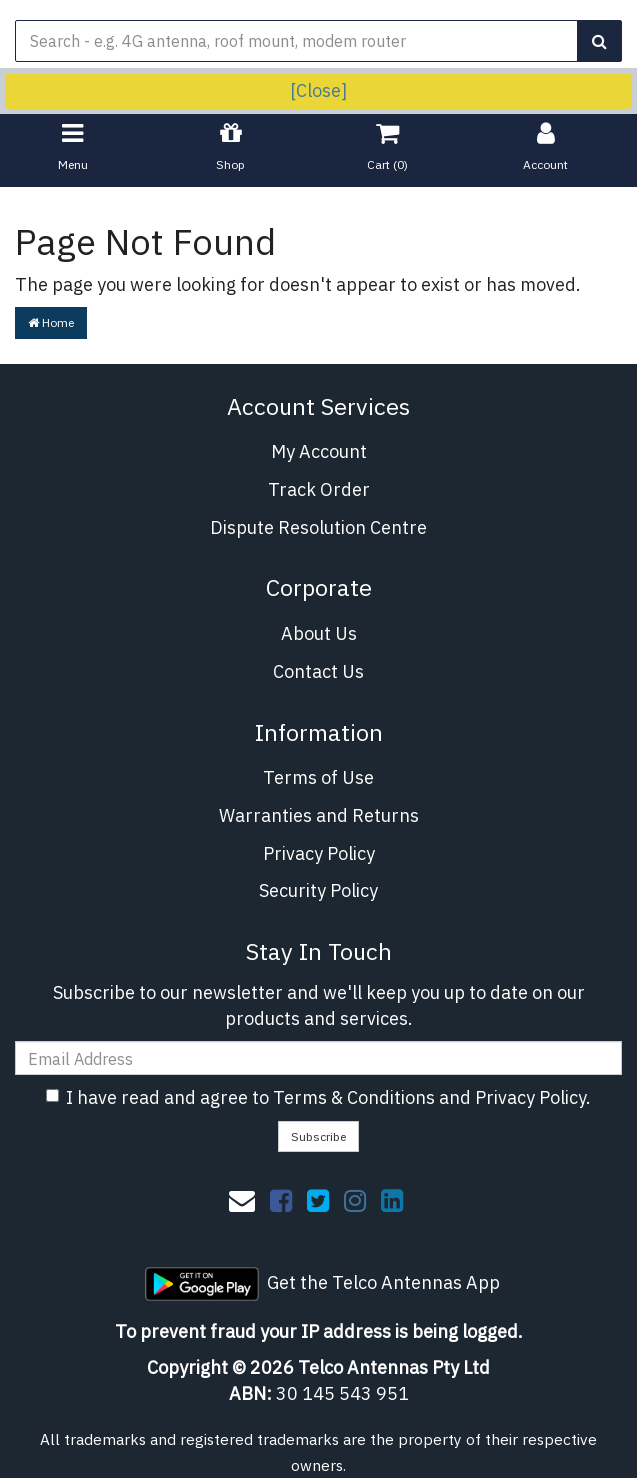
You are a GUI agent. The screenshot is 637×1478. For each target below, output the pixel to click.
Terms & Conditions (354, 1097)
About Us (319, 633)
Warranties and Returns (319, 815)
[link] (281, 1200)
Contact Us (318, 671)
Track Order (319, 489)
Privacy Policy (319, 853)
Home (51, 322)
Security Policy (318, 890)
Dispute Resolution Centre (318, 527)
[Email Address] (318, 1058)
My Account (319, 451)
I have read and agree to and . (318, 1097)
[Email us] (242, 1200)
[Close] (318, 90)
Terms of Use (318, 777)
